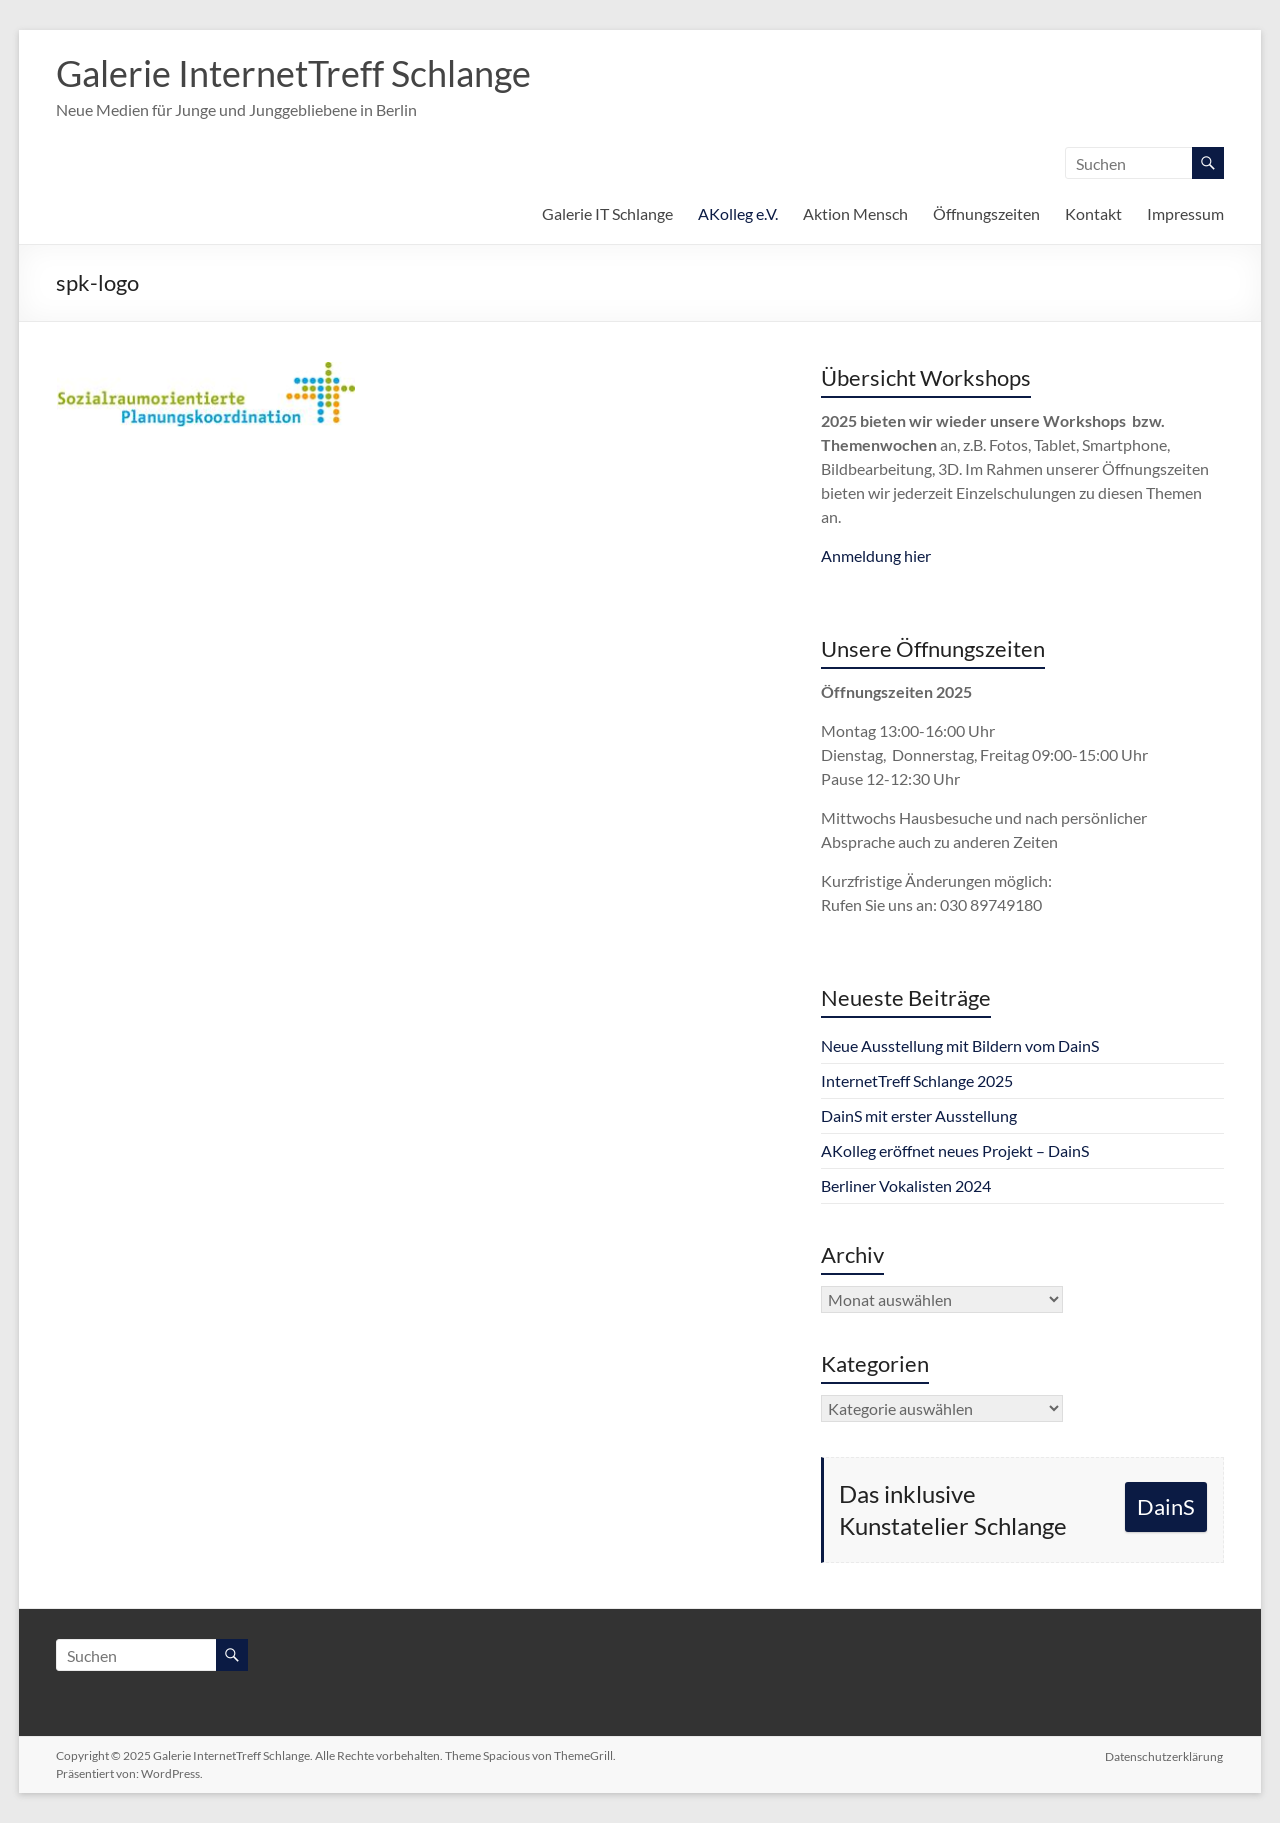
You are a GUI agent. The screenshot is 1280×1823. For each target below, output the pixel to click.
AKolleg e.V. (738, 213)
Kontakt (1093, 213)
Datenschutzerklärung (1165, 1755)
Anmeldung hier (876, 555)
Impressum (1185, 213)
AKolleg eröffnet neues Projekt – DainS (955, 1150)
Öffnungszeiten (986, 213)
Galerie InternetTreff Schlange (293, 73)
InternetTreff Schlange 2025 (917, 1080)
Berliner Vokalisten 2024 (906, 1185)
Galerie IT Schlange (607, 213)
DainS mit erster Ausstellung (919, 1115)
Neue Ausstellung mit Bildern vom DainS (960, 1045)
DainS (1166, 1506)
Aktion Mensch (855, 213)
